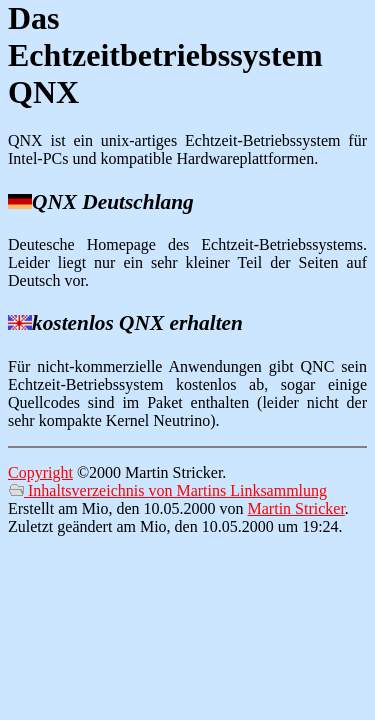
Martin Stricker (296, 508)
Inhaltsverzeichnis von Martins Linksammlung (167, 490)
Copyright (40, 472)
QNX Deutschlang (113, 202)
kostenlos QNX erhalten (137, 323)
